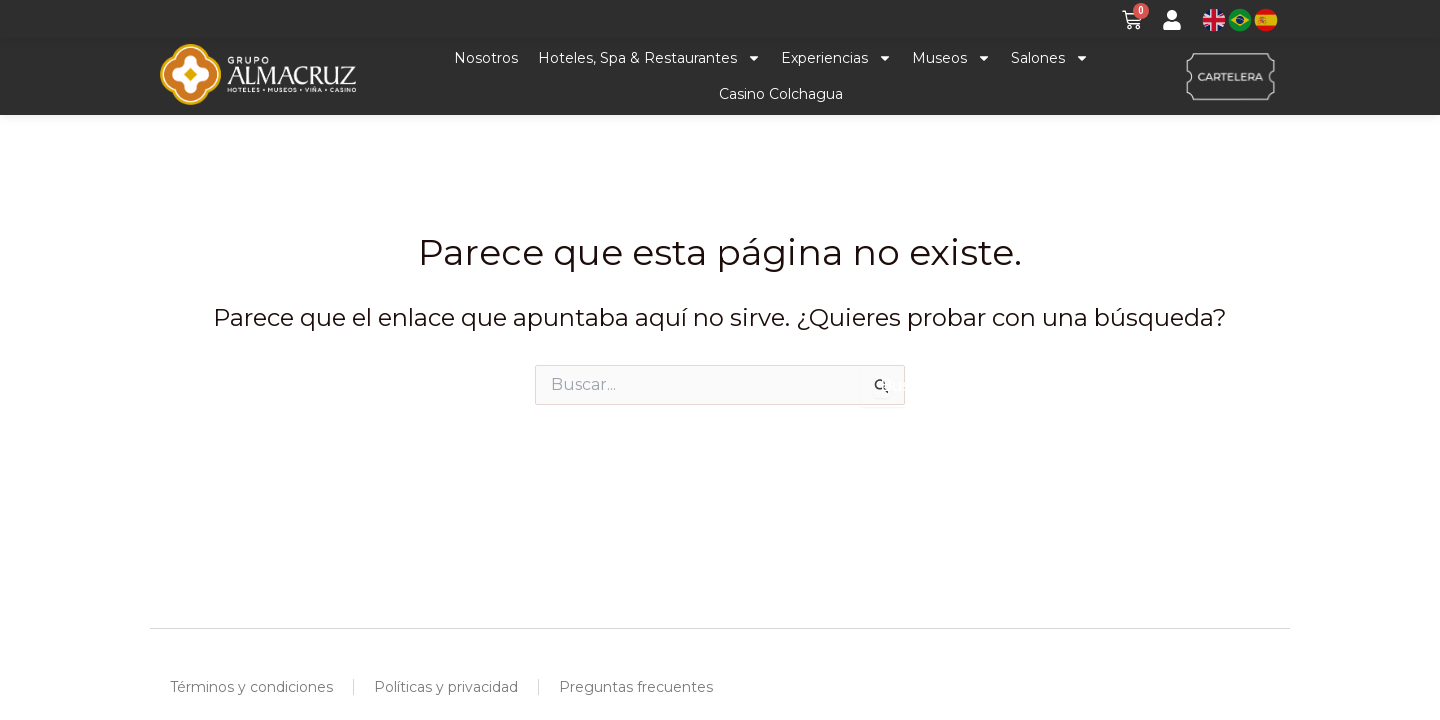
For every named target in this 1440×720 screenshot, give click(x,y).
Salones (1050, 59)
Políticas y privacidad (446, 687)
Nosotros (486, 59)
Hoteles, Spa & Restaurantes (649, 59)
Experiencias (836, 59)
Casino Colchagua (781, 95)
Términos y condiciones (251, 687)
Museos (951, 59)
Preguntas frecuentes (636, 687)
